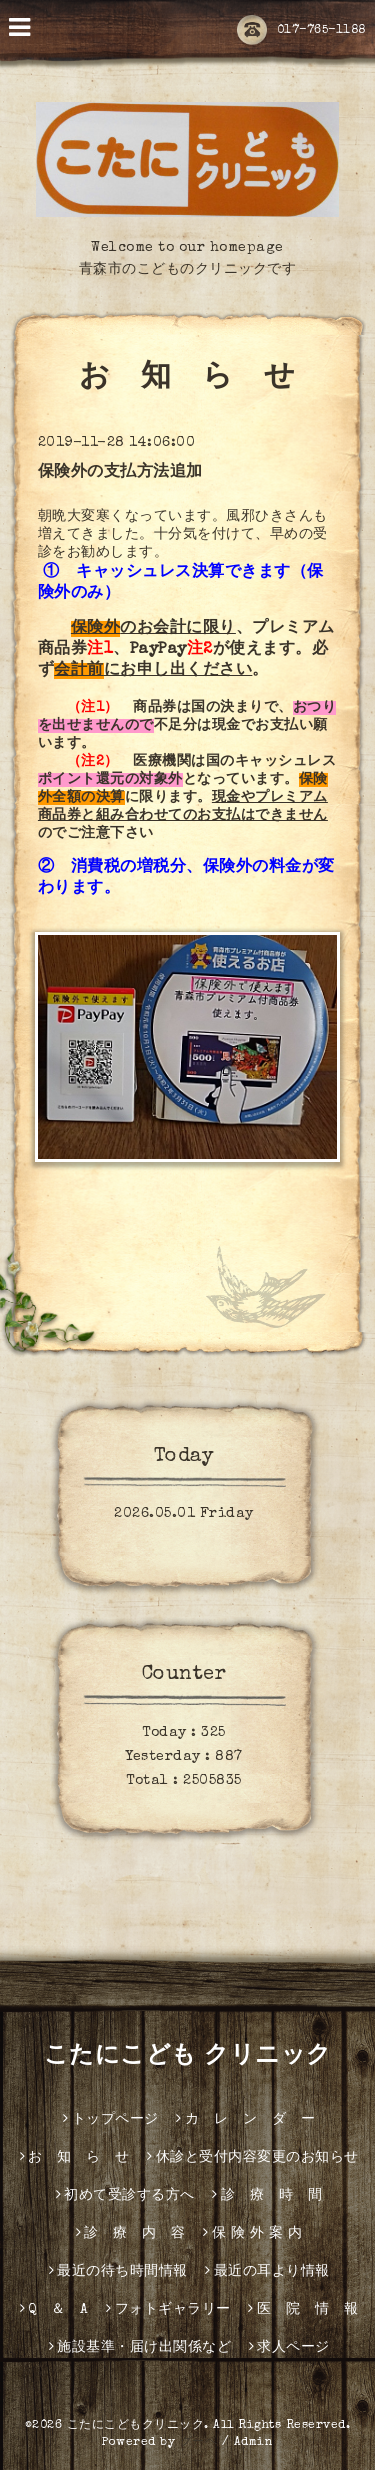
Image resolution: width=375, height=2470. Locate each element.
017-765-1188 (301, 31)
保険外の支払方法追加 (120, 473)
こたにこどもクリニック (136, 2426)
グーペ (199, 2443)
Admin (254, 2443)
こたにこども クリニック (188, 2057)
